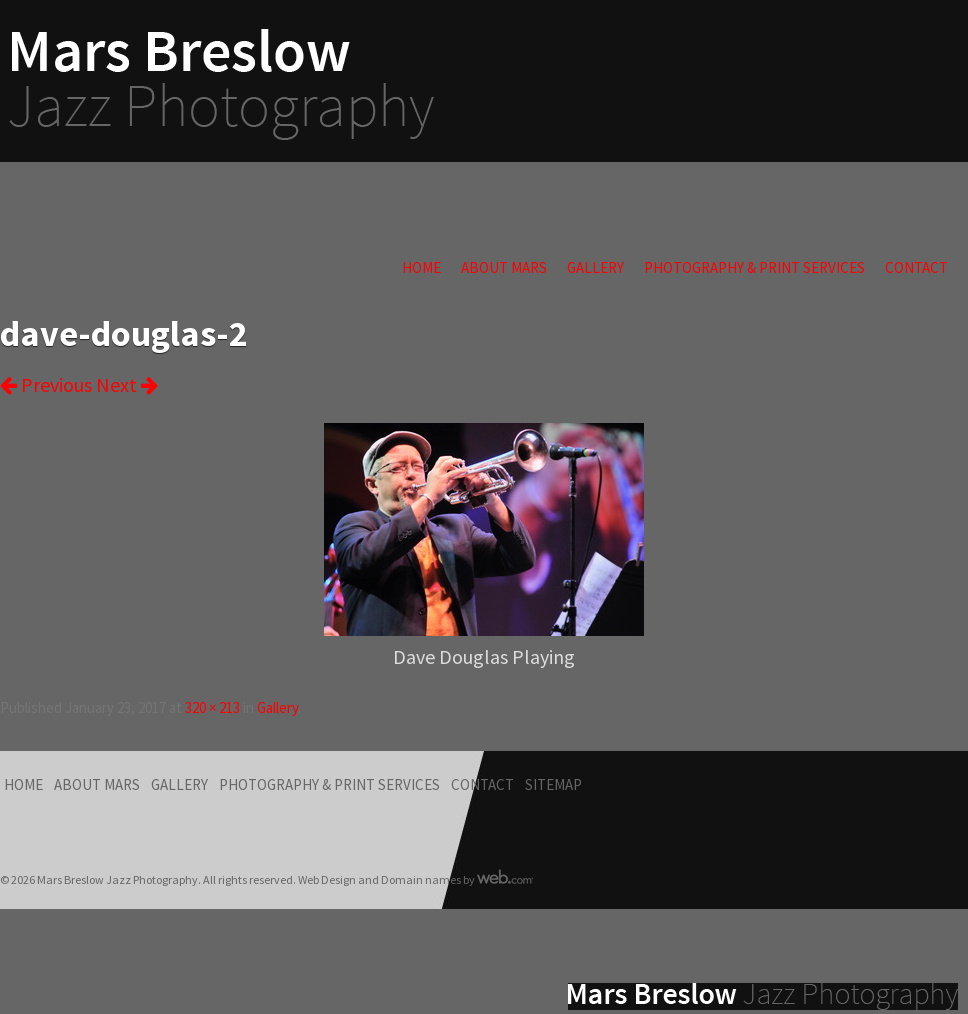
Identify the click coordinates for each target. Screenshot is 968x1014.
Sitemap (553, 784)
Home (421, 267)
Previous (46, 384)
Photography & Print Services (754, 267)
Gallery (595, 267)
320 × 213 (212, 707)
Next (127, 384)
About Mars (504, 267)
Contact (916, 267)
